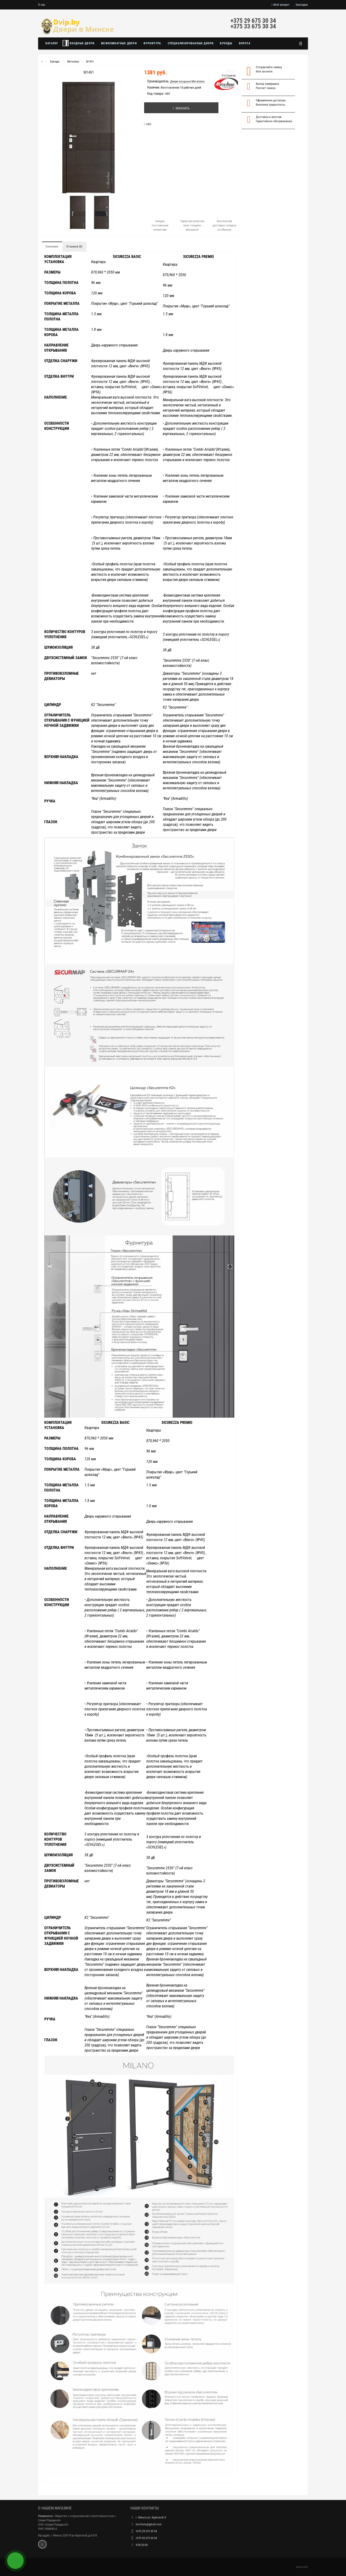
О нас (41, 4)
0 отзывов (229, 75)
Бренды (226, 43)
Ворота (244, 43)
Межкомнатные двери (119, 43)
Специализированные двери (191, 43)
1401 (148, 124)
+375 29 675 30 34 (253, 20)
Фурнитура (152, 43)
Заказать (181, 108)
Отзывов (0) (74, 246)
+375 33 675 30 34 (253, 26)
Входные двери (78, 43)
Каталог (51, 43)
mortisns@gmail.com (149, 2524)
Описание (51, 246)
